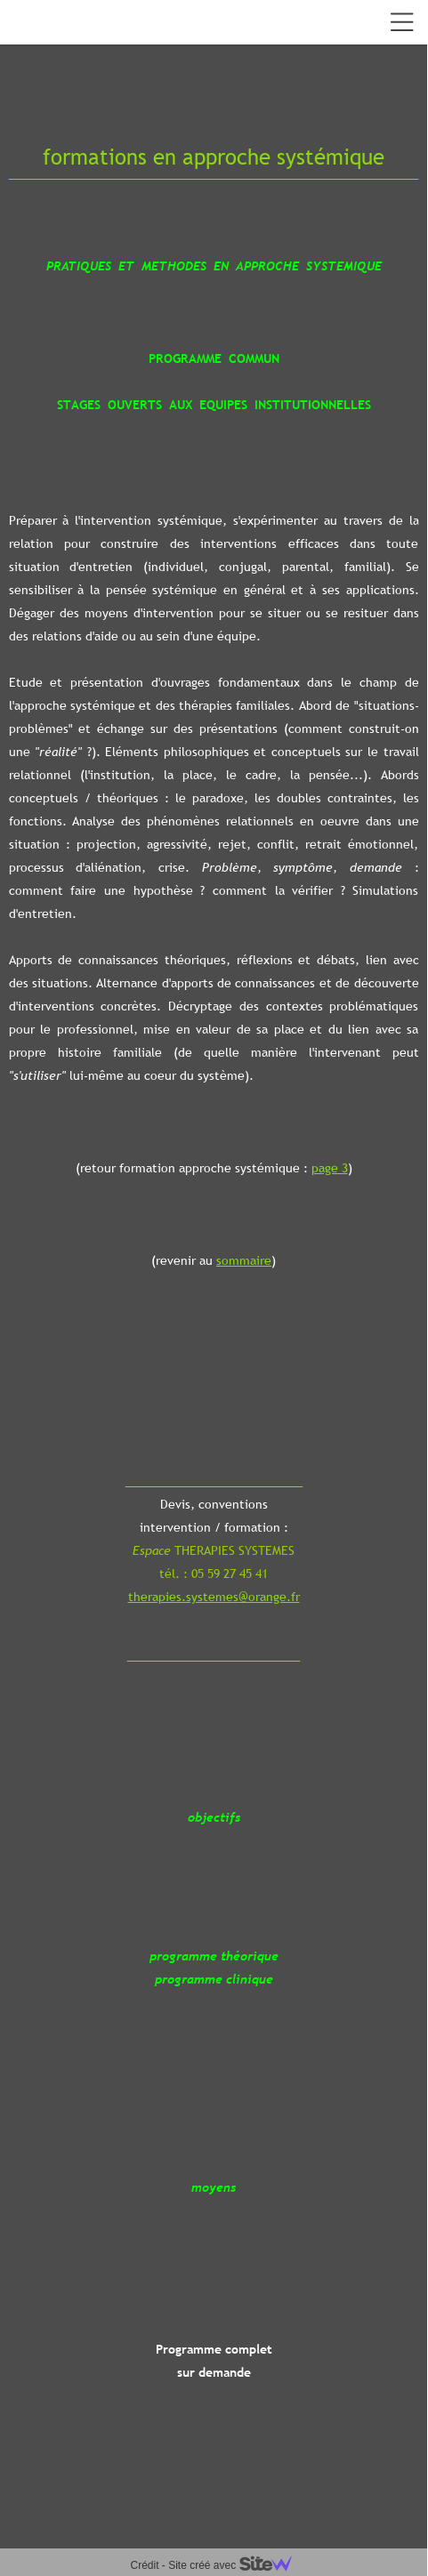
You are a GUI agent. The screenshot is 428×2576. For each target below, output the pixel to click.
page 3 (329, 1168)
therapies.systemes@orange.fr (214, 1597)
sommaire (243, 1260)
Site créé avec (236, 2565)
